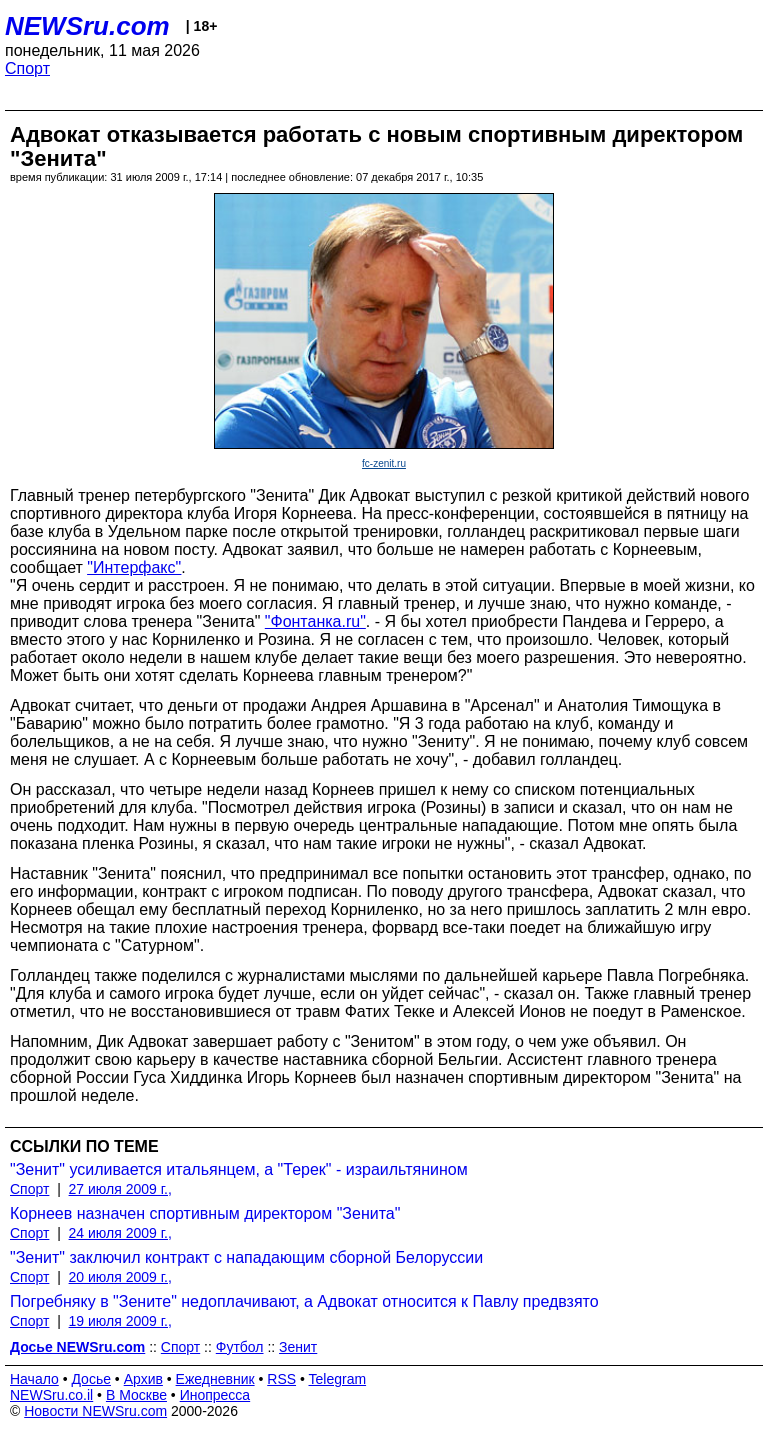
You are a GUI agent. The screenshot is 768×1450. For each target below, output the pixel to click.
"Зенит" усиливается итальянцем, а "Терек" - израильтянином (239, 1169)
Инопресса (215, 1395)
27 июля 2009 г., (120, 1189)
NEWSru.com (87, 26)
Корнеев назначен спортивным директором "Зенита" (205, 1213)
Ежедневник (215, 1379)
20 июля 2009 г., (120, 1277)
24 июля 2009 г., (120, 1233)
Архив (143, 1379)
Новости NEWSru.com (95, 1411)
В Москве (136, 1395)
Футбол (240, 1347)
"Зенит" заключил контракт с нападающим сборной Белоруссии (246, 1257)
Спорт (27, 68)
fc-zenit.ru (384, 463)
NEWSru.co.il (51, 1395)
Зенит (298, 1347)
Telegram (338, 1379)
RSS (281, 1379)
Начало (34, 1379)
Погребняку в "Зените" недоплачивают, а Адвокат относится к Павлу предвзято (304, 1301)
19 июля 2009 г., (120, 1321)
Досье (91, 1379)
